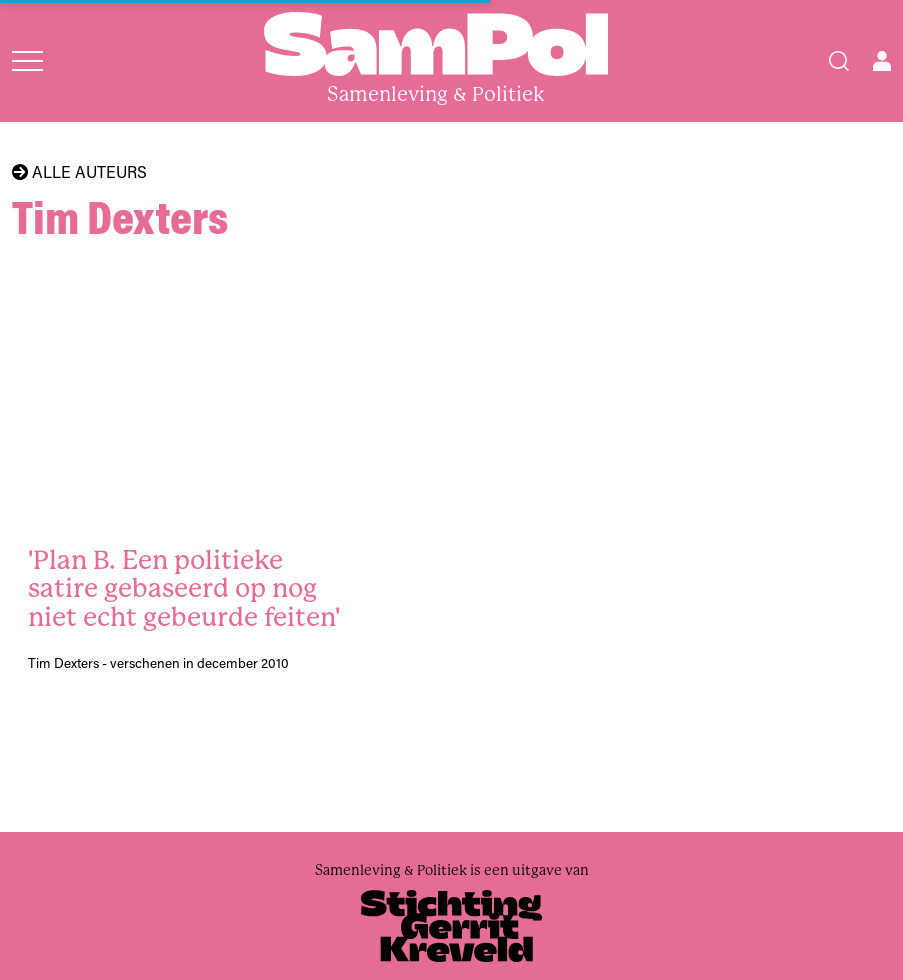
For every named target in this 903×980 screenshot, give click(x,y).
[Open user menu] (882, 61)
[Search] (839, 61)
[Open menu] (27, 61)
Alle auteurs (79, 172)
